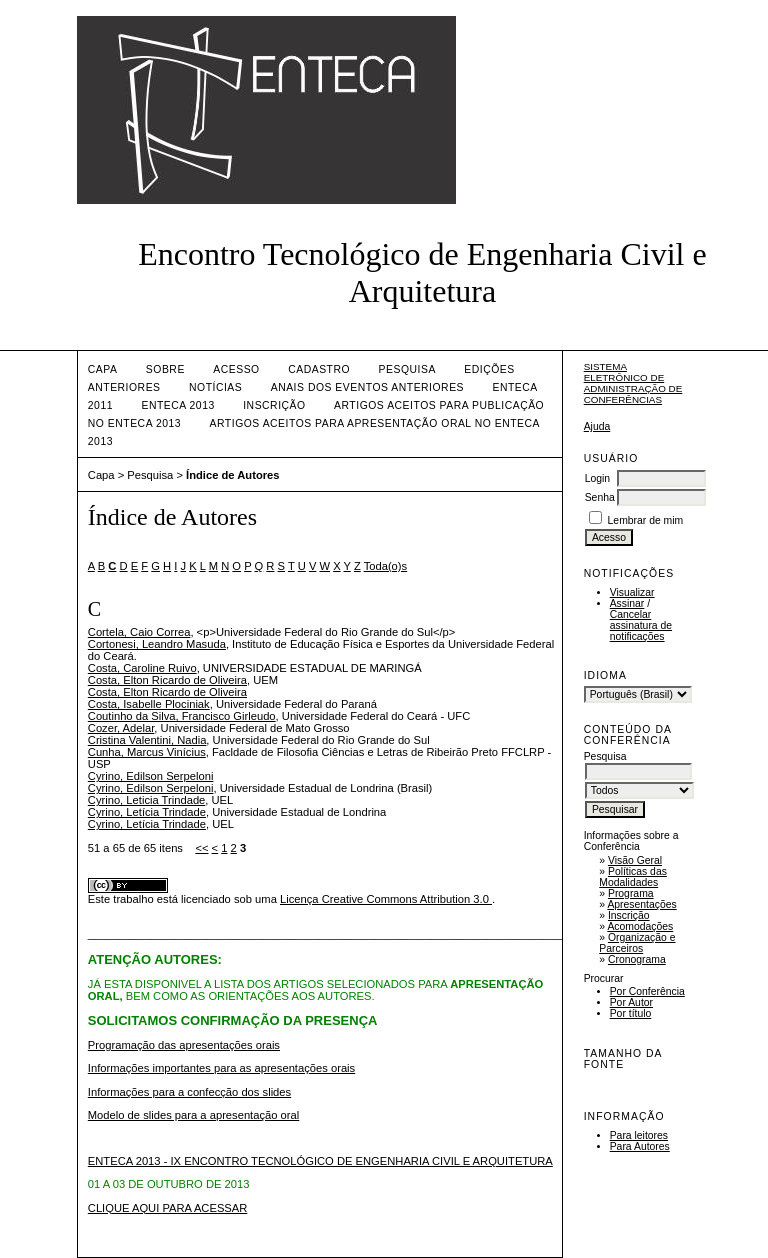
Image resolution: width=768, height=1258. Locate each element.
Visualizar (632, 592)
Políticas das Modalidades (633, 877)
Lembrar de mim (646, 520)
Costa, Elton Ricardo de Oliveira (167, 680)
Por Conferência (647, 991)
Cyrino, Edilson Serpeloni (151, 776)
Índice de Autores (232, 475)
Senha (600, 497)
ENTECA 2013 (177, 405)
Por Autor (631, 1002)
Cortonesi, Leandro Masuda (157, 644)
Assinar (627, 603)
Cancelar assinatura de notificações (641, 625)
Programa (631, 893)
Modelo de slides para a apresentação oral (193, 1115)
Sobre (165, 369)
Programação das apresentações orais (184, 1045)
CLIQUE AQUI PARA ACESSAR (168, 1208)
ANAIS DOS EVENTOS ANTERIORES (367, 387)
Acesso (236, 369)
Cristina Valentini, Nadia (147, 740)
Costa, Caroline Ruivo (142, 668)
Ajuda (597, 426)
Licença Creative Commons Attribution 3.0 (386, 899)
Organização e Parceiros (637, 943)
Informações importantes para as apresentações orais (221, 1068)
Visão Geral (635, 860)
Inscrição (629, 915)
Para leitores (639, 1135)
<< (201, 848)
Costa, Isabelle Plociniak (149, 704)
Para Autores (640, 1146)
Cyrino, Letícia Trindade (147, 812)
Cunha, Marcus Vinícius (147, 752)
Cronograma (637, 959)
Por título (631, 1013)
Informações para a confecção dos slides (189, 1092)
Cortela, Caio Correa (139, 632)
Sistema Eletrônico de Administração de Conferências (633, 383)
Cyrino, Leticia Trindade (147, 800)
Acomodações (640, 926)
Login (597, 478)
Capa (103, 369)
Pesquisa (407, 369)
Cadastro (319, 369)
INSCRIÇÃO (274, 405)
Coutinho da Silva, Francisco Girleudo (182, 716)
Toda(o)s (386, 566)
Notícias (215, 387)
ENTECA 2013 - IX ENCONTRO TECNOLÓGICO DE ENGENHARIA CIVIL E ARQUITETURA (320, 1161)
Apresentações (641, 904)
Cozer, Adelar (121, 728)
